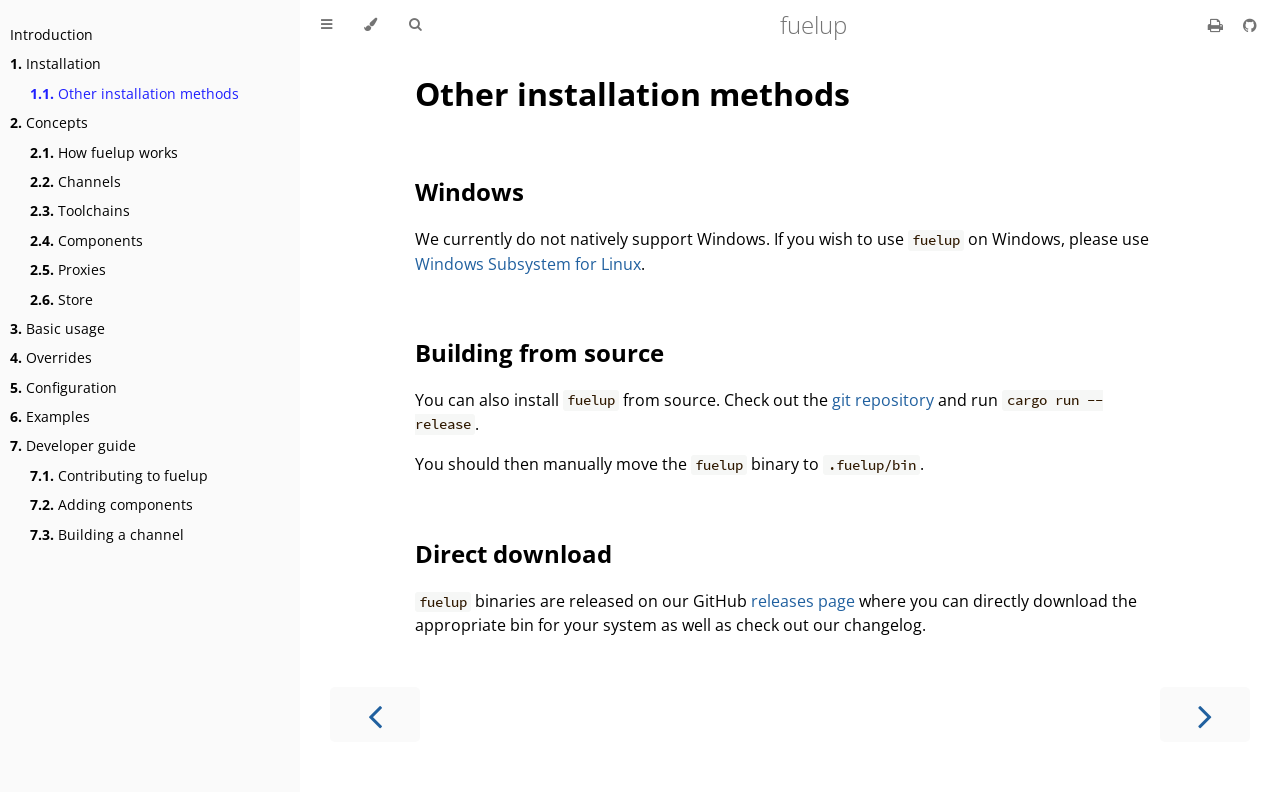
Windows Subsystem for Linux (528, 264)
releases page (803, 601)
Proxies (68, 269)
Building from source (539, 352)
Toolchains (80, 210)
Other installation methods (134, 93)
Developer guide (73, 445)
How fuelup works (104, 152)
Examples (50, 416)
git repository (883, 400)
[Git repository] (1250, 25)
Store (61, 299)
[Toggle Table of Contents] (326, 25)
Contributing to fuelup (119, 475)
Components (86, 240)
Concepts (49, 122)
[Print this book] (1217, 25)
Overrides (51, 357)
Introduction (51, 34)
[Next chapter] (1205, 714)
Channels (75, 181)
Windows (469, 191)
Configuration (63, 387)
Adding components (111, 504)
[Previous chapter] (375, 714)
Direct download (513, 553)
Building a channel (107, 534)
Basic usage (57, 328)
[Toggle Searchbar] (415, 25)
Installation (55, 63)
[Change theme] (370, 25)
